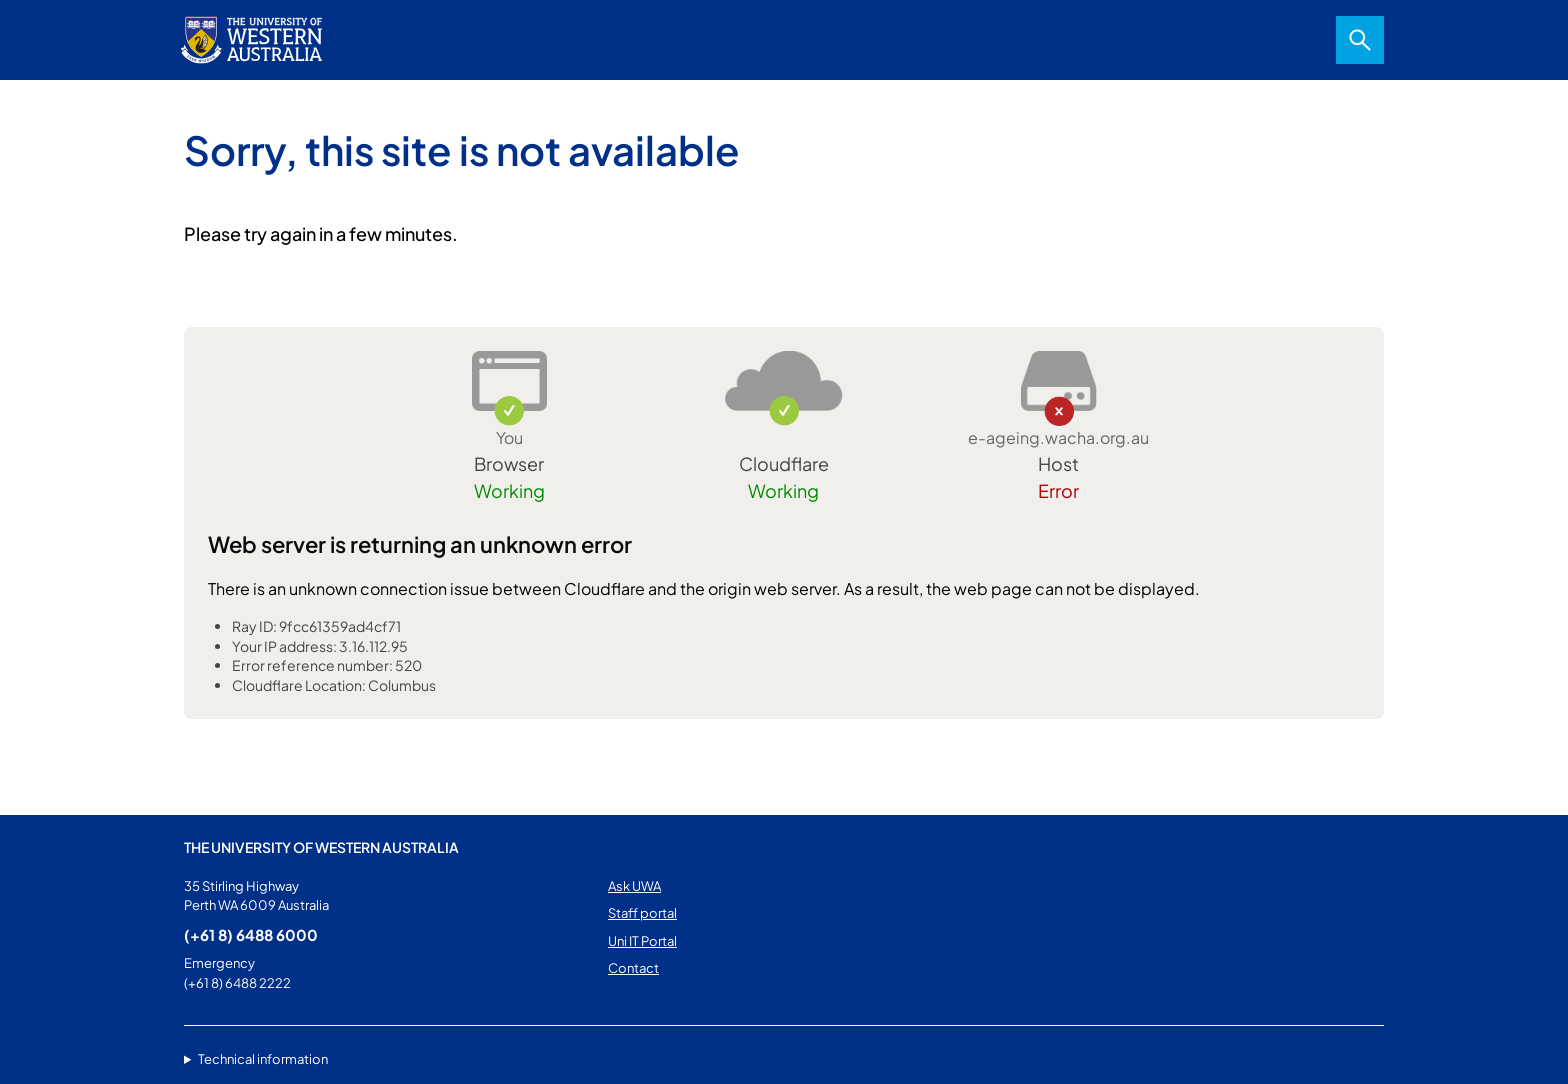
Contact (633, 968)
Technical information (263, 1059)
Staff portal (642, 913)
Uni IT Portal (642, 941)
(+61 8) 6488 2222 (237, 983)
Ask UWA (634, 886)
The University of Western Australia (321, 847)
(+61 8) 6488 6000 (251, 934)
